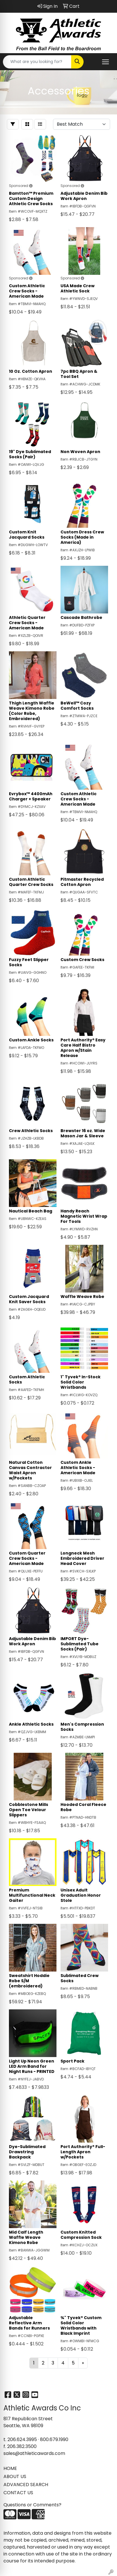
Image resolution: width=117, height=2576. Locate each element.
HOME (10, 2468)
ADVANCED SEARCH (25, 2484)
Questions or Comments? (32, 2504)
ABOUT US (14, 2476)
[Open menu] (105, 62)
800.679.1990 (54, 2439)
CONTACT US (18, 2492)
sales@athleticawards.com (34, 2453)
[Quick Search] (37, 61)
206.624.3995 (22, 2439)
